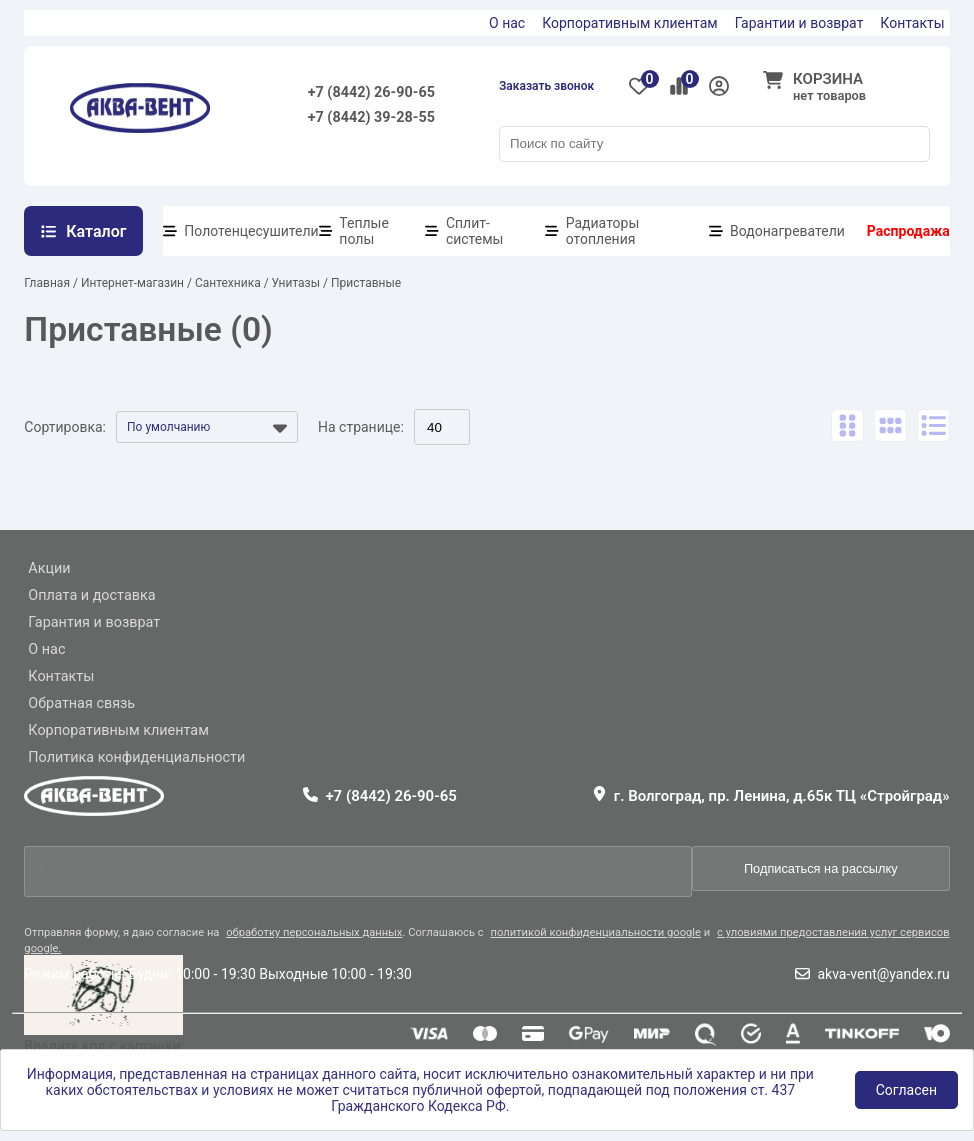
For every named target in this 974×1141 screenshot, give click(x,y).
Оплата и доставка (91, 595)
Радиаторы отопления (603, 231)
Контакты (912, 23)
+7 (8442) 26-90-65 (371, 92)
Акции (49, 568)
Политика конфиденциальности (136, 757)
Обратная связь (81, 703)
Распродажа (908, 231)
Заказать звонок (546, 86)
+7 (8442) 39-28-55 (371, 117)
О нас (507, 23)
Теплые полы (364, 231)
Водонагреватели (787, 231)
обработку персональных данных (314, 932)
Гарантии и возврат (799, 23)
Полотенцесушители (251, 231)
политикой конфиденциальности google (595, 932)
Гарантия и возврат (94, 622)
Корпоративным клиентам (630, 23)
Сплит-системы (475, 231)
